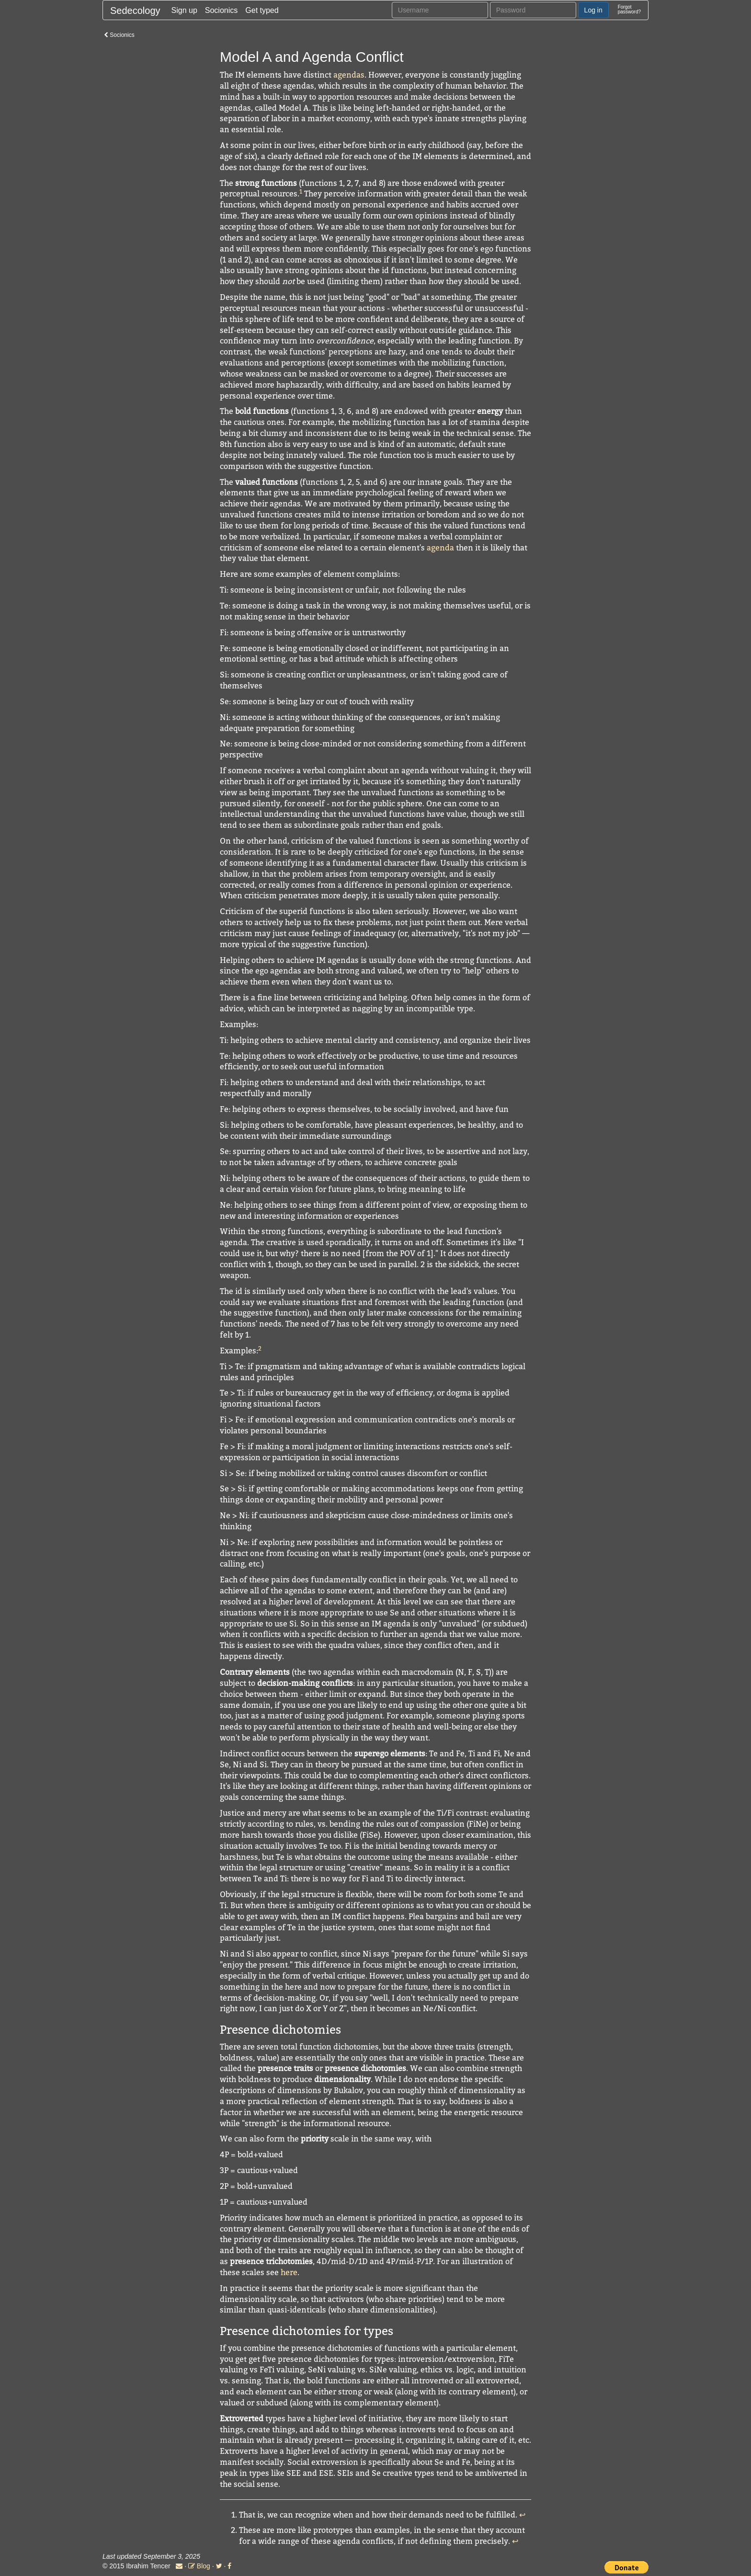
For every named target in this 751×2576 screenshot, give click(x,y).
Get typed (261, 10)
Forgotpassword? (629, 9)
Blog (199, 2566)
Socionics (221, 10)
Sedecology (135, 10)
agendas (348, 75)
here (289, 2272)
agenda (440, 547)
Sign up (184, 10)
